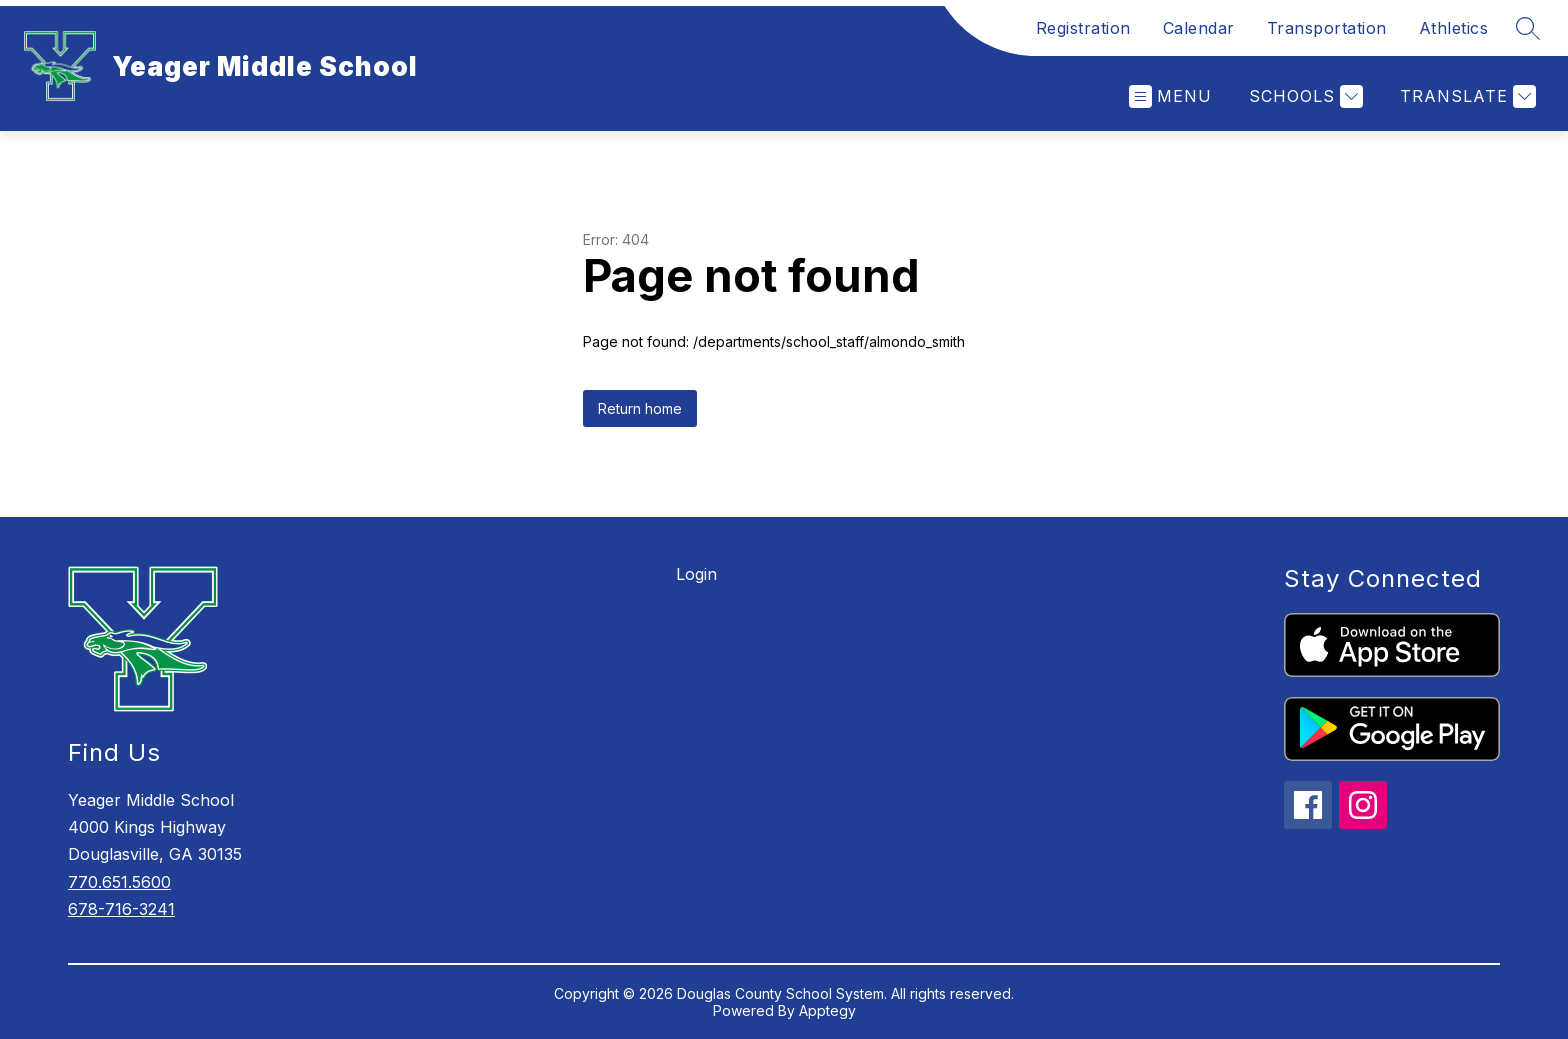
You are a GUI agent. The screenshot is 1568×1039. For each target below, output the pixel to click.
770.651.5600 (119, 882)
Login (696, 574)
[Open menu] (1170, 96)
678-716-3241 (121, 909)
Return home (640, 408)
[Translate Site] (1465, 96)
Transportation (1327, 28)
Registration (1083, 28)
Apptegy (827, 1010)
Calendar (1199, 28)
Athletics (1454, 28)
